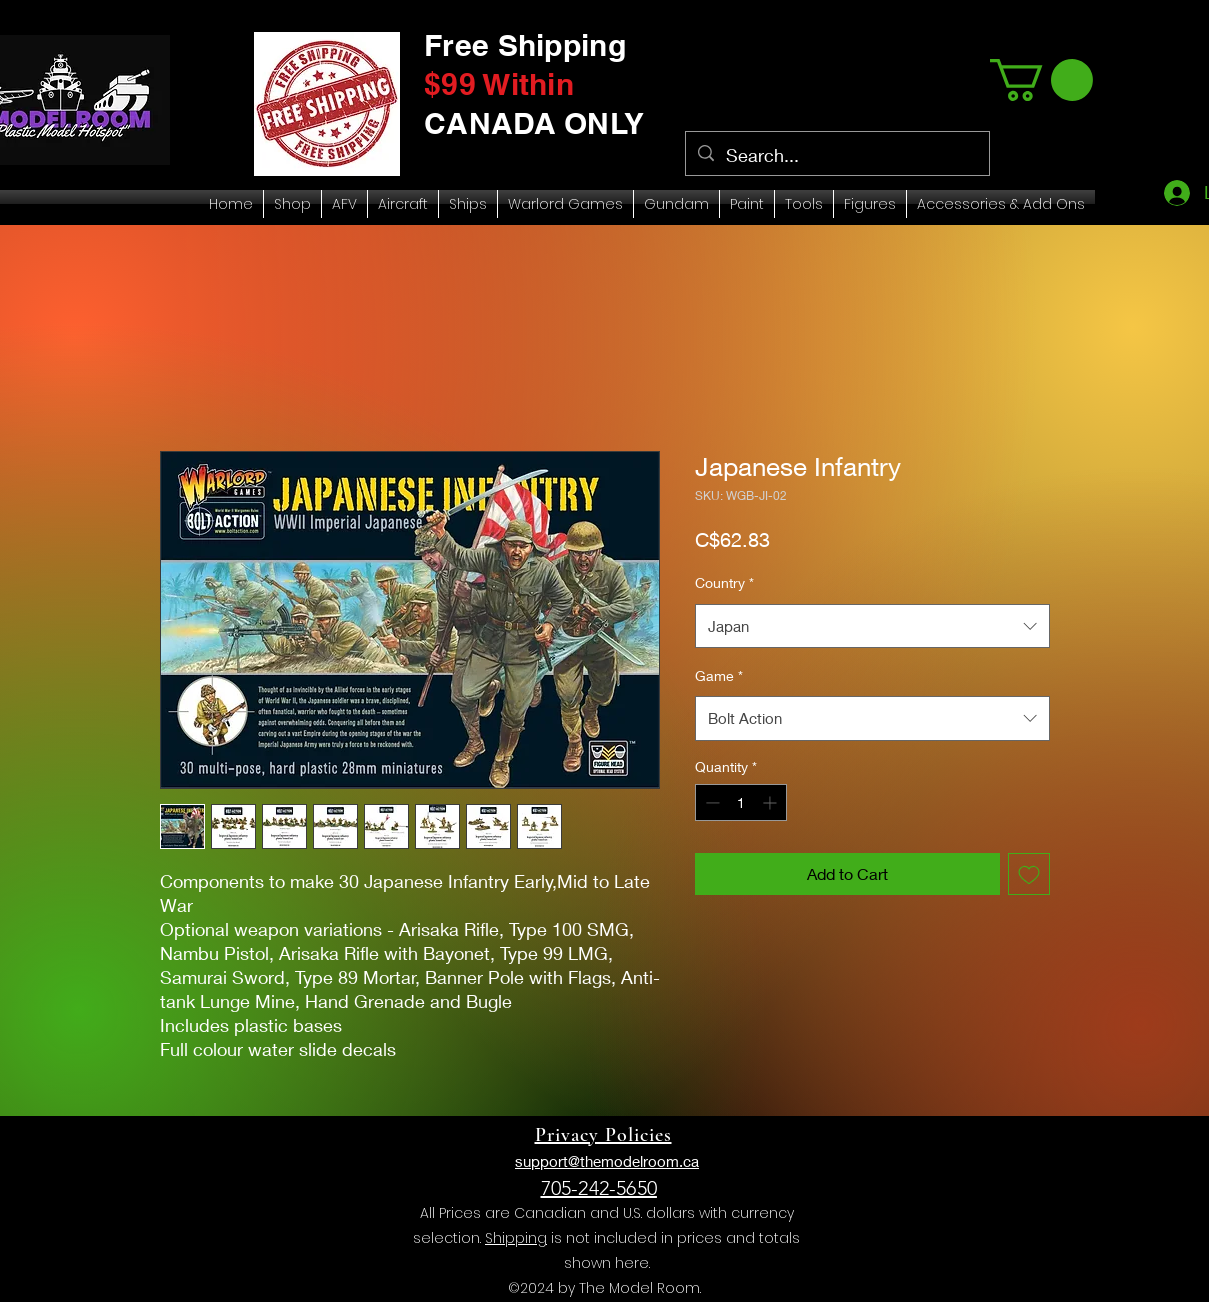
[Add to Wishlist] (1029, 874)
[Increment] (771, 802)
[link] (1041, 80)
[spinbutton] (741, 802)
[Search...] (836, 156)
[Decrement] (710, 802)
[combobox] (872, 626)
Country (724, 582)
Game (719, 675)
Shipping (516, 1238)
